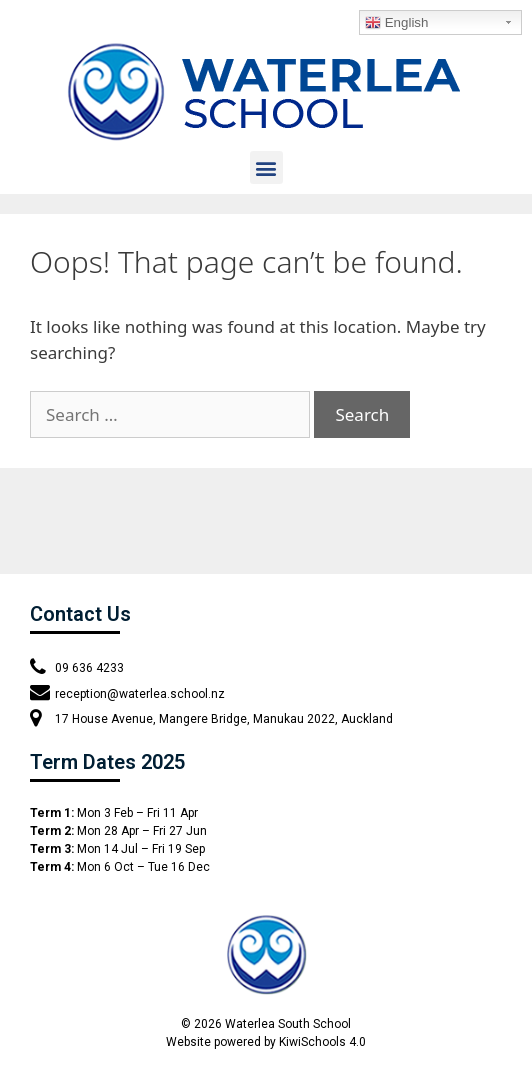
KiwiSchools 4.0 (322, 1042)
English (396, 23)
